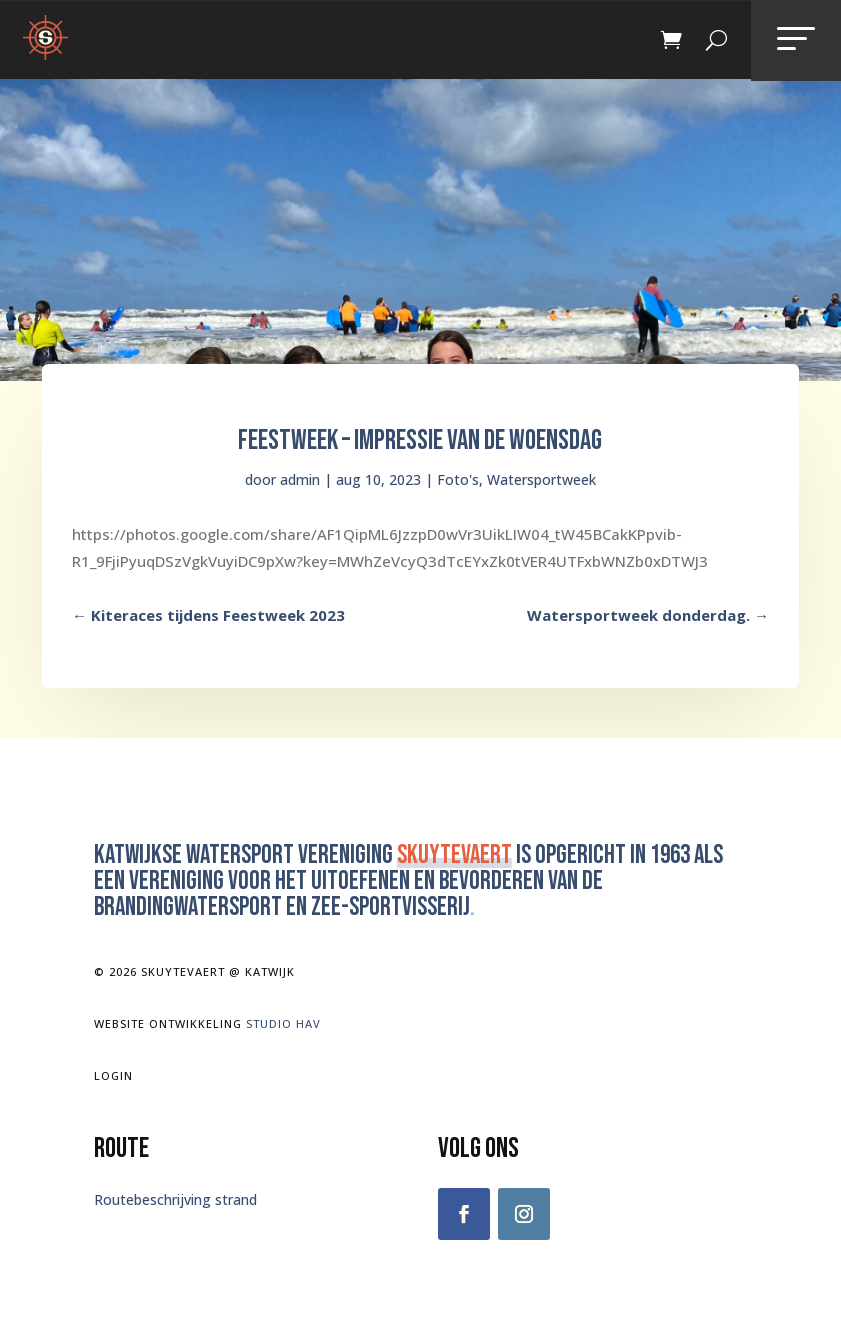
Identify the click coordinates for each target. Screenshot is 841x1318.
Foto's (458, 479)
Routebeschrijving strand (175, 1199)
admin (300, 479)
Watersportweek (541, 479)
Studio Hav (283, 1023)
